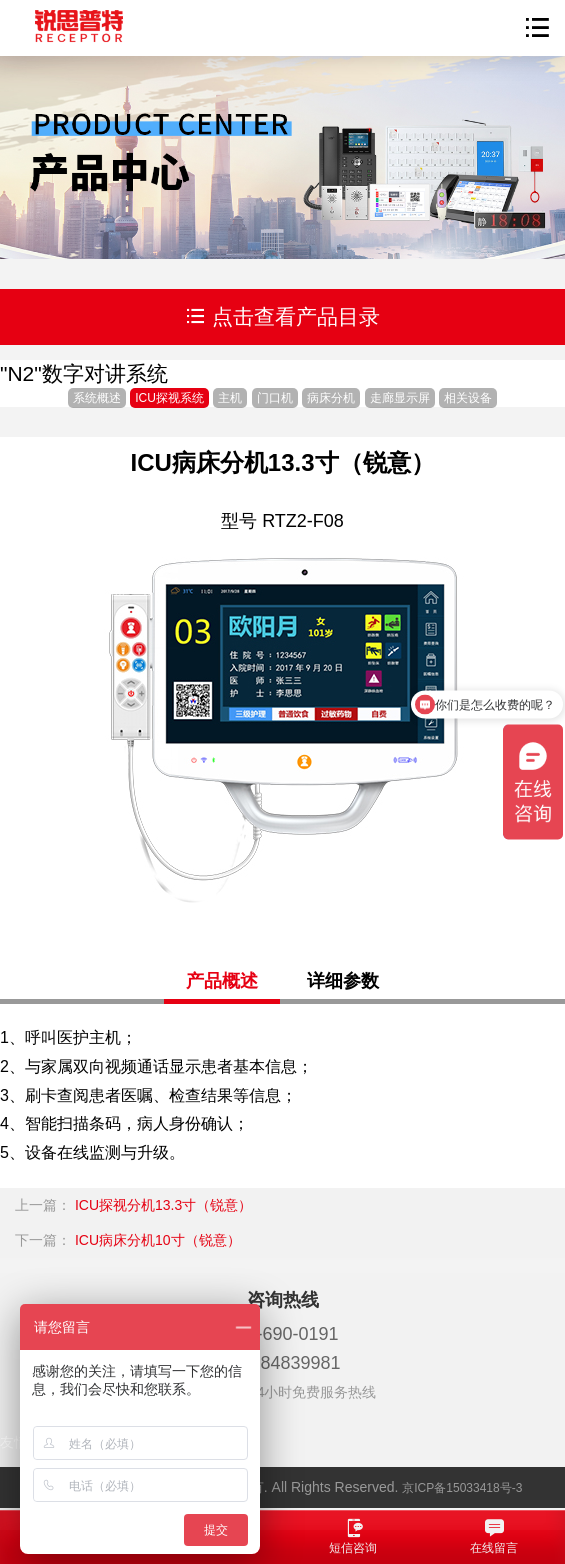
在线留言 (494, 1536)
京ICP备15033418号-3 (462, 1488)
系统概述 (97, 398)
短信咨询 (353, 1536)
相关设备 (468, 398)
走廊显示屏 (400, 398)
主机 (230, 398)
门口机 (275, 398)
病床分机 (331, 398)
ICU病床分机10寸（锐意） (158, 1240)
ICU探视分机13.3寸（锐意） (163, 1205)
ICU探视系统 (169, 398)
